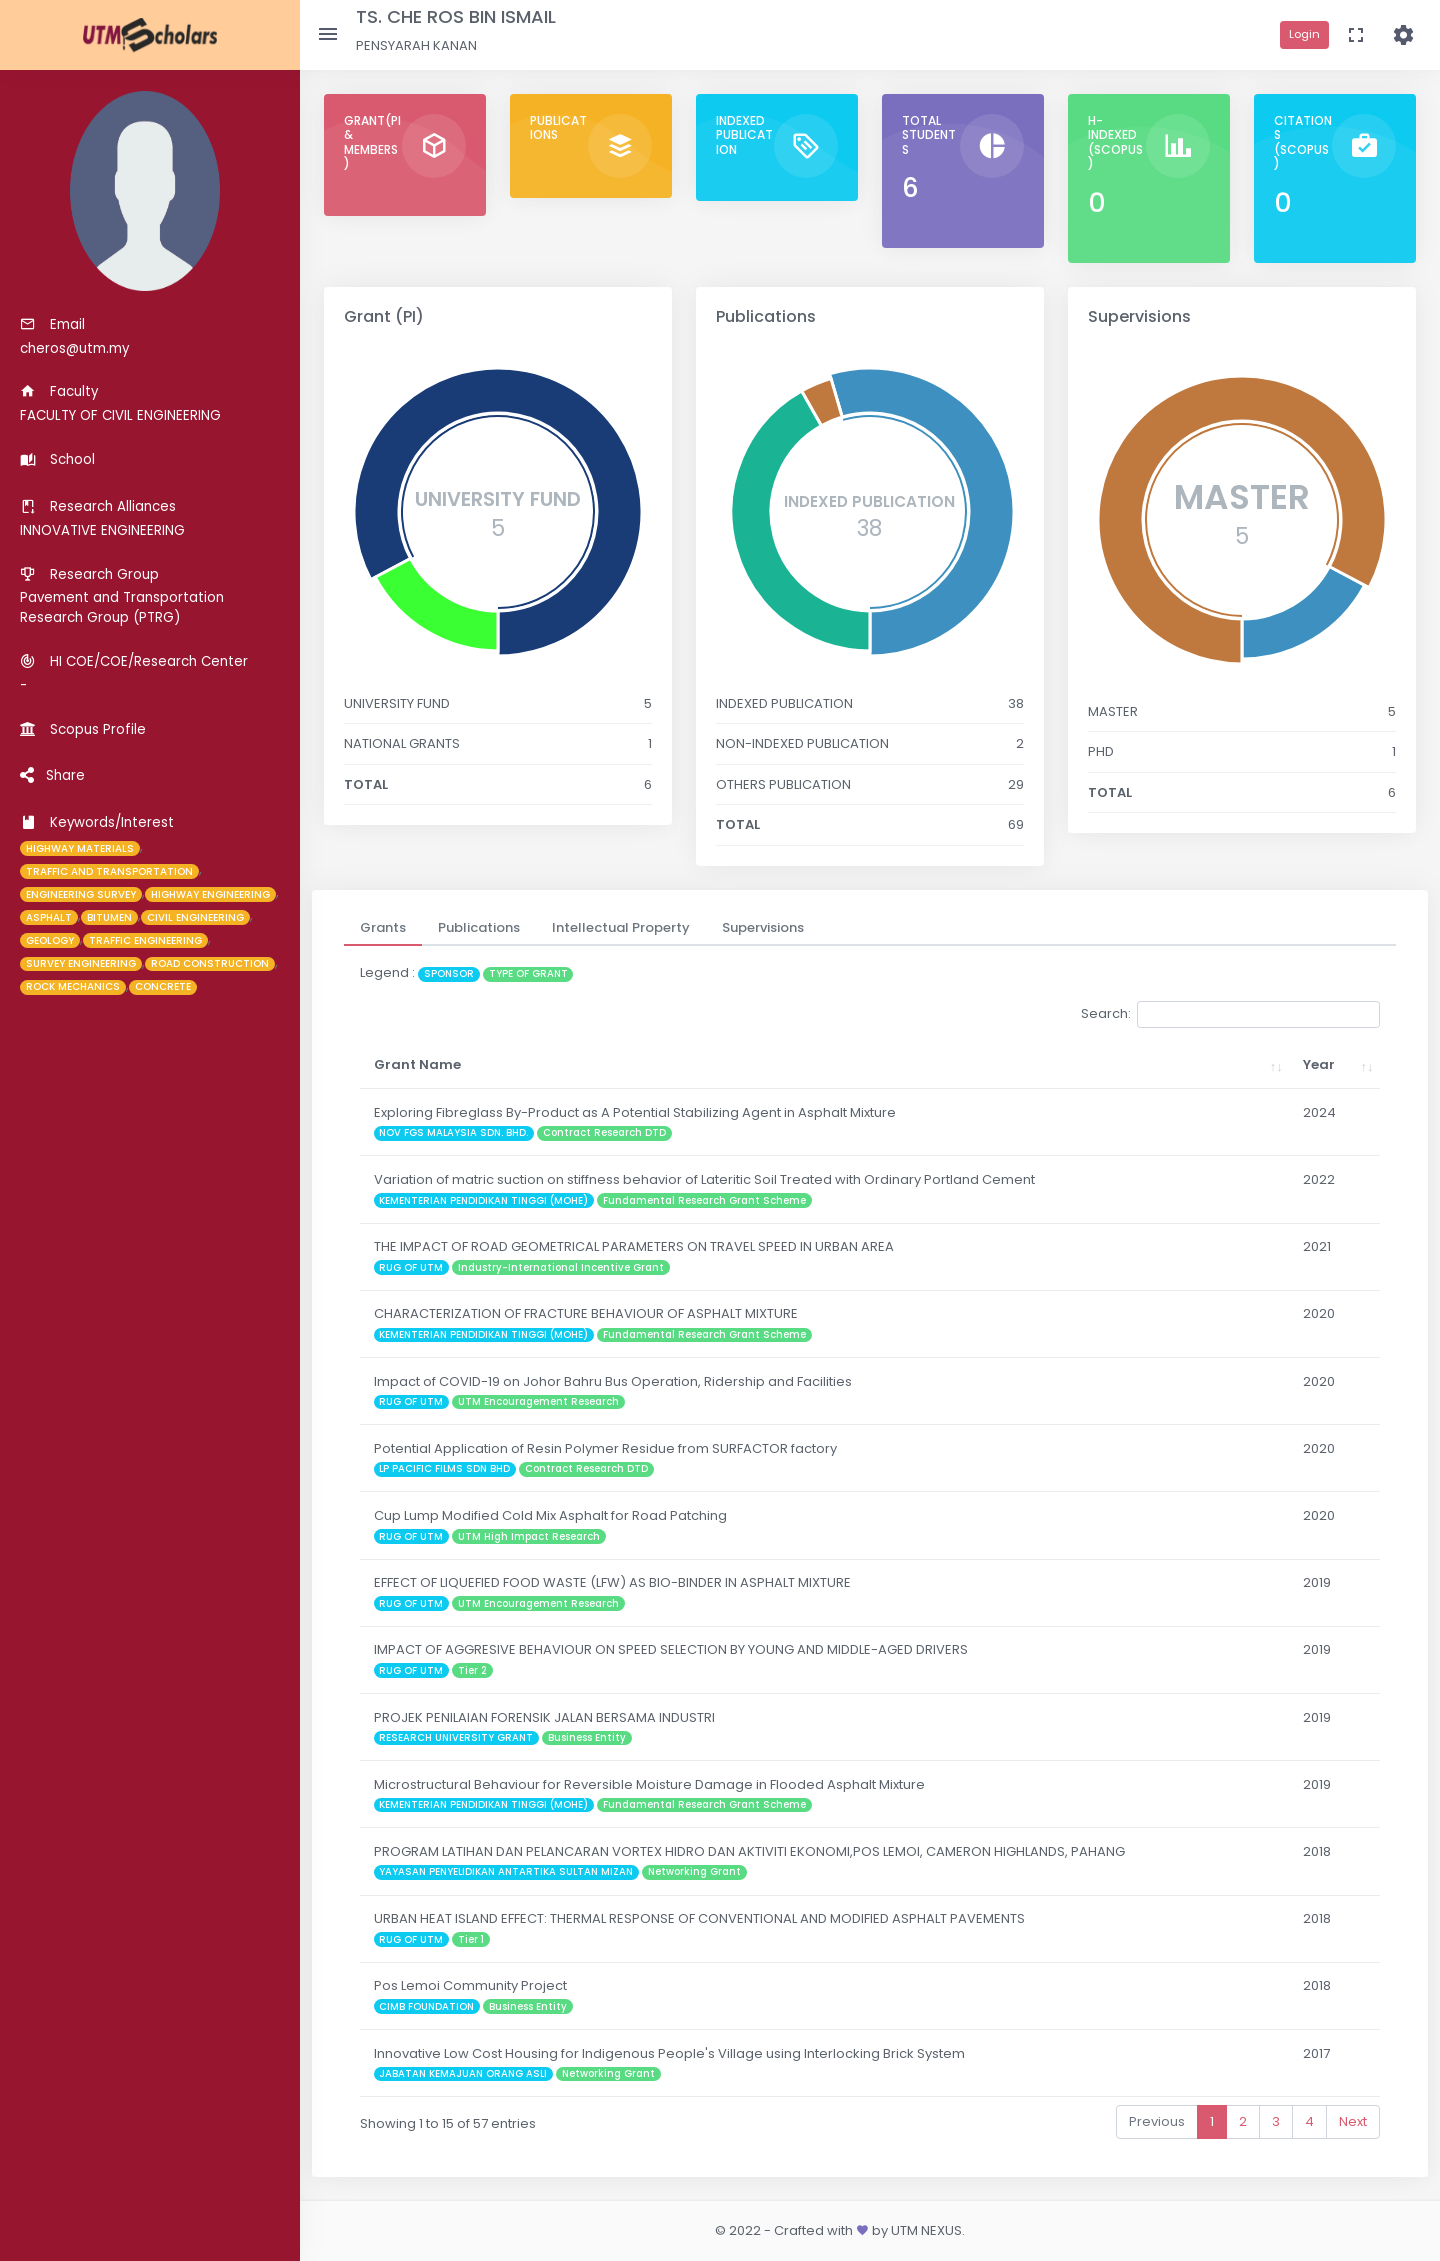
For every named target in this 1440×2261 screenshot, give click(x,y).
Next (1353, 2121)
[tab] (383, 928)
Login (1304, 34)
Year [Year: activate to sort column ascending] (1319, 1064)
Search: (1230, 1014)
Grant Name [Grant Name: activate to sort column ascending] (417, 1064)
